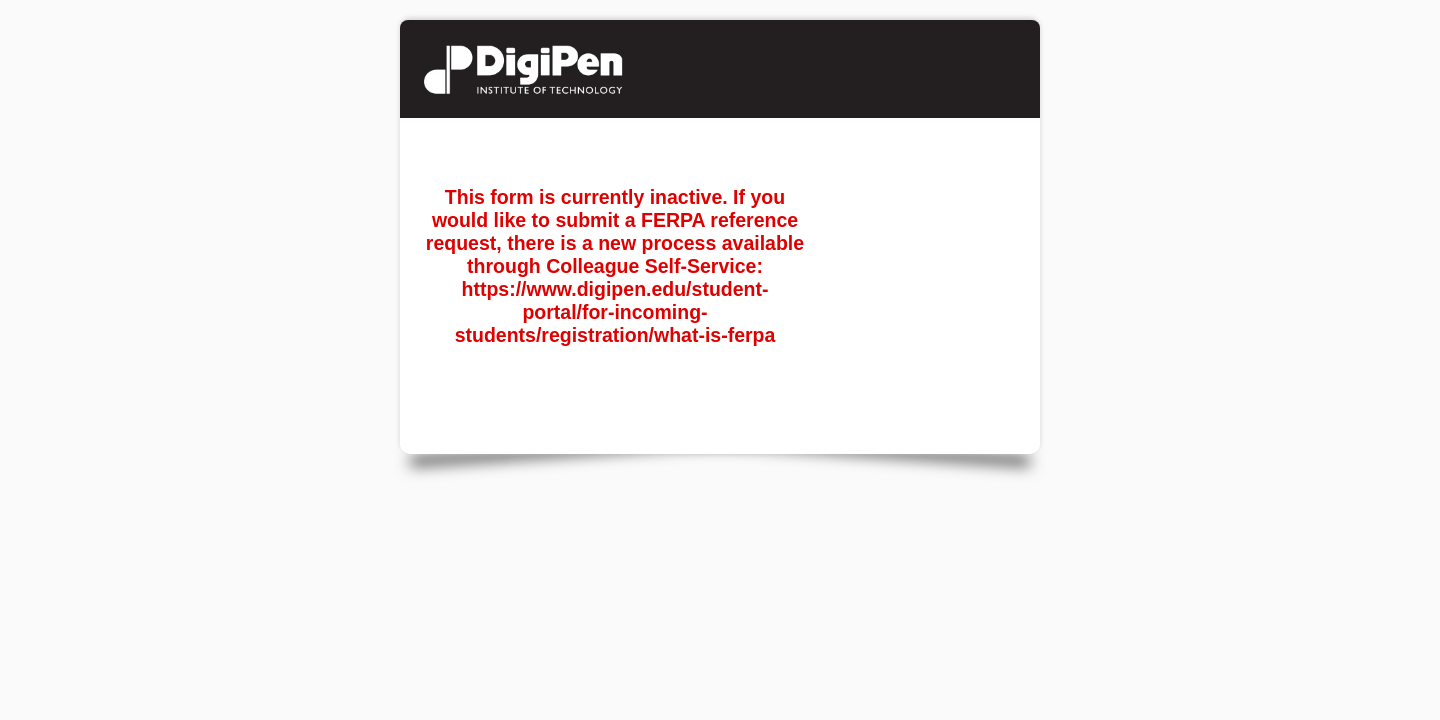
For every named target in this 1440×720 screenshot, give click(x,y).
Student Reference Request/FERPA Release (574, 69)
